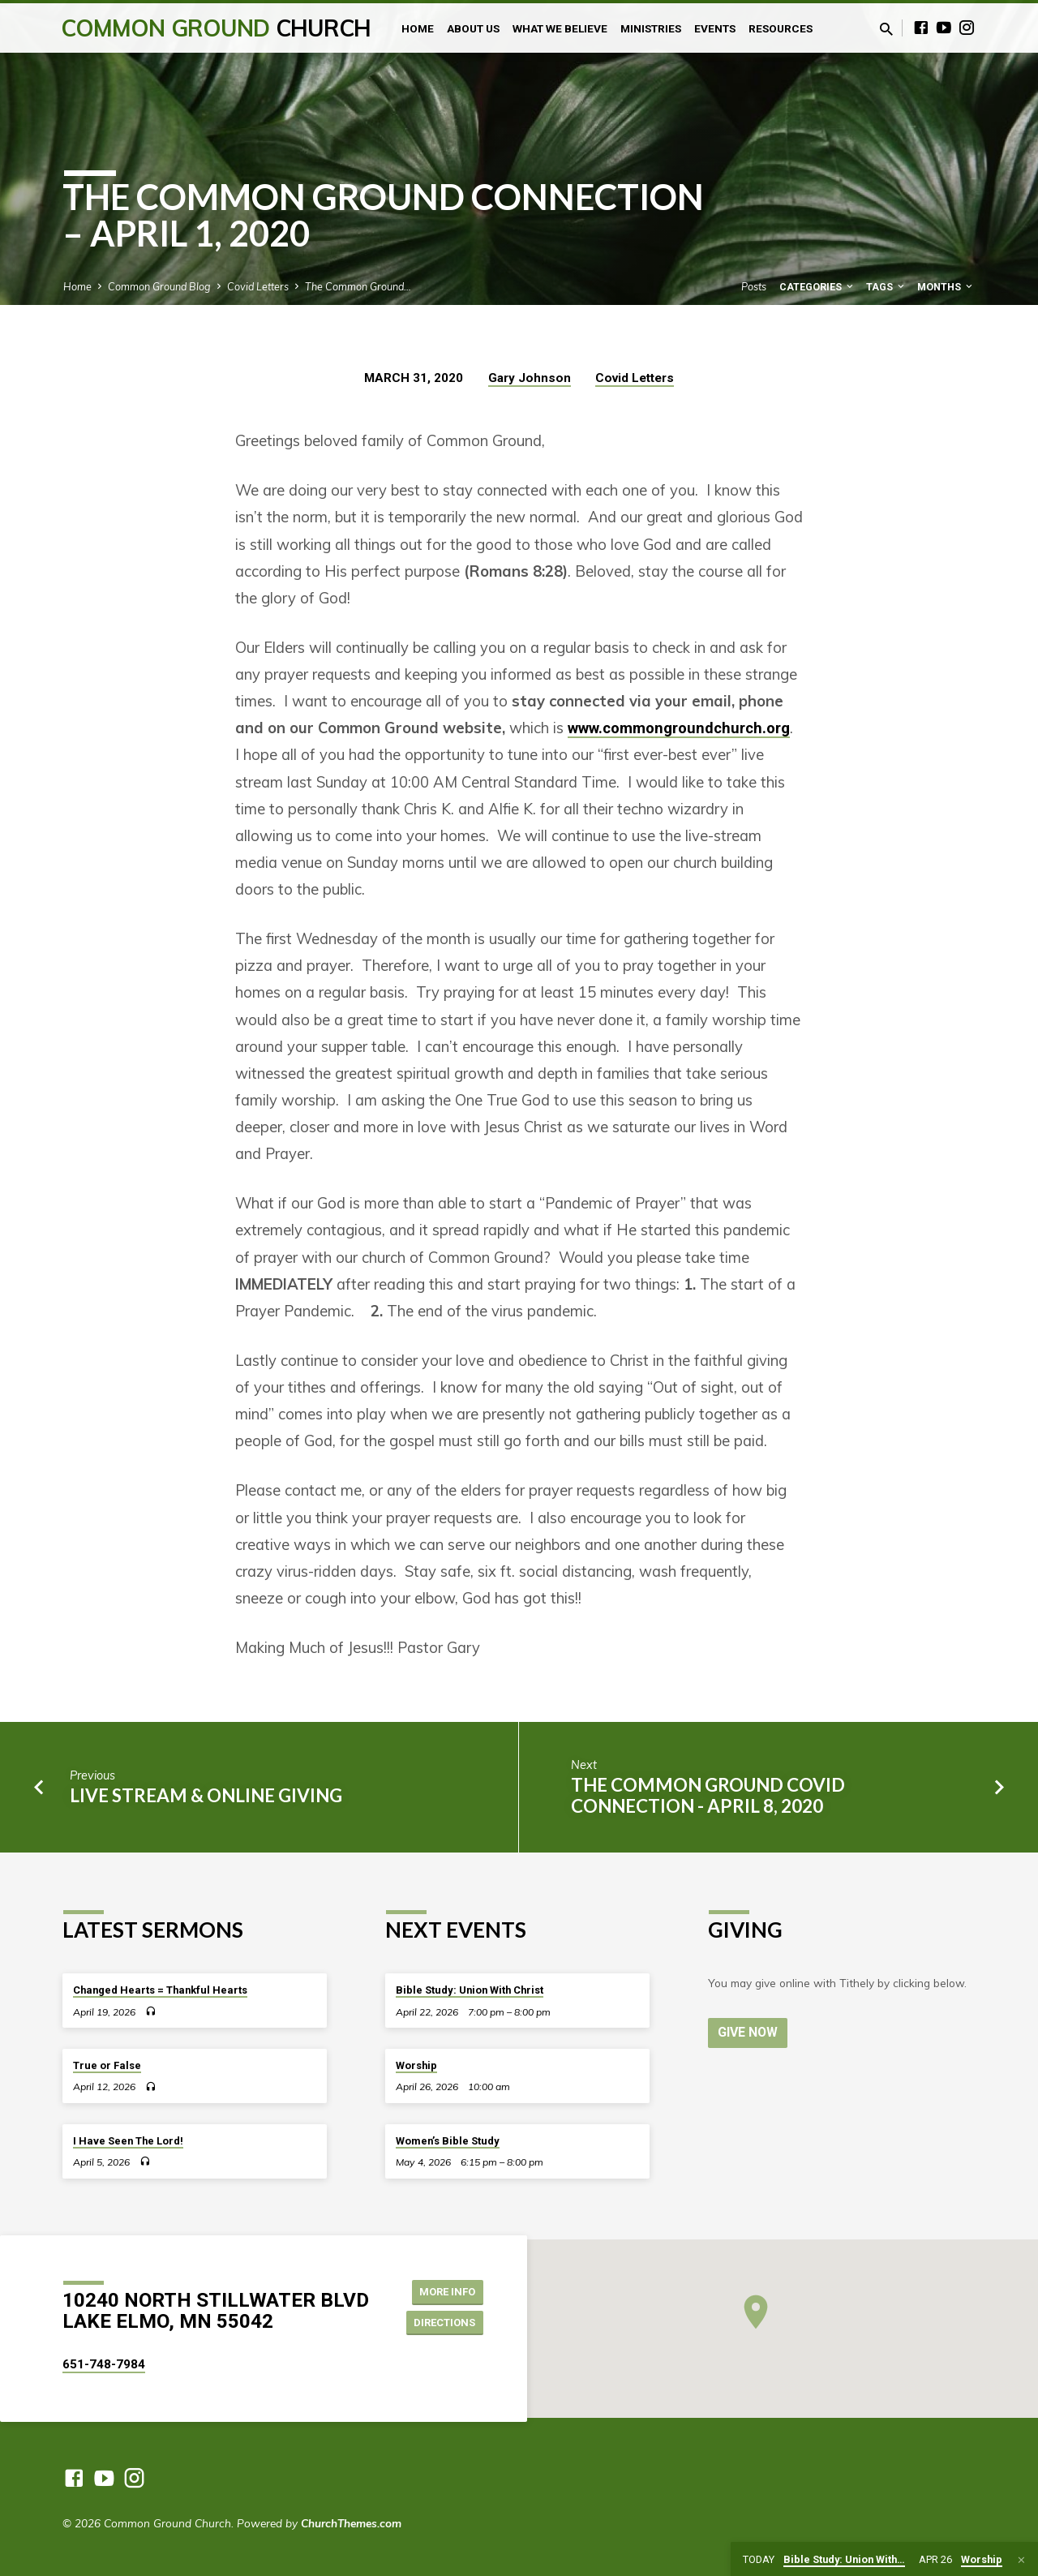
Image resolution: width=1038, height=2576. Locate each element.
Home (417, 28)
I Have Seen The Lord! (128, 2141)
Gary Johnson (529, 378)
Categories (817, 287)
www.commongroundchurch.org (679, 727)
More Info (442, 2290)
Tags (886, 287)
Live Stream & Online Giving (206, 1795)
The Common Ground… (358, 286)
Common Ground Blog (159, 286)
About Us (473, 28)
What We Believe (560, 28)
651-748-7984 (103, 2364)
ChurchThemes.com (351, 2523)
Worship (416, 2065)
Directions (441, 2322)
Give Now (749, 2032)
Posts (753, 286)
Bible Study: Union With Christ (469, 1990)
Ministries (650, 28)
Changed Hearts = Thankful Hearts (160, 1990)
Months (946, 287)
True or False (107, 2065)
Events (715, 28)
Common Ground (216, 28)
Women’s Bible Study (448, 2141)
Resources (780, 28)
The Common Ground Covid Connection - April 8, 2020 (708, 1795)
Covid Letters (258, 286)
